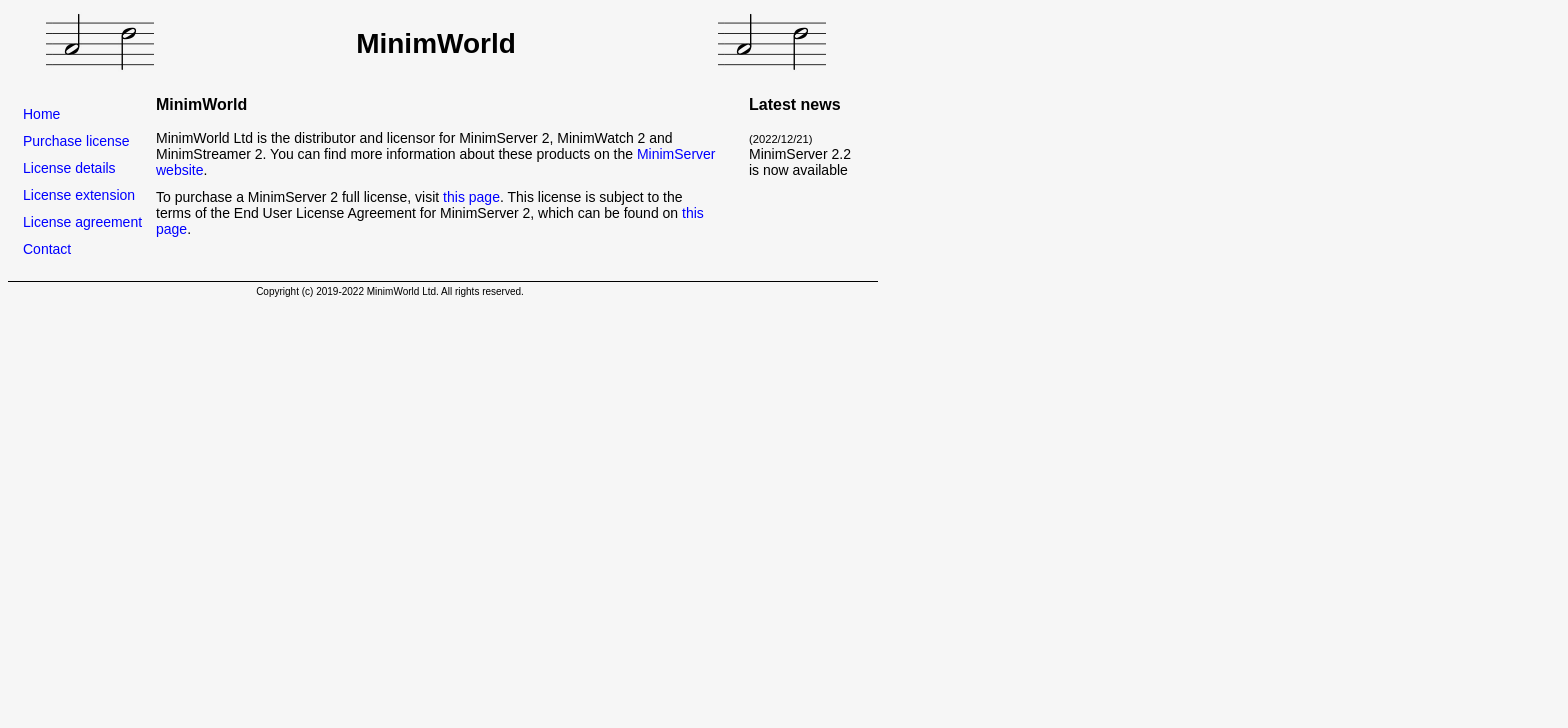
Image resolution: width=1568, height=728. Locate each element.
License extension (79, 195)
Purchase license (76, 141)
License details (69, 168)
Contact (47, 249)
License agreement (82, 222)
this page (471, 197)
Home (41, 114)
